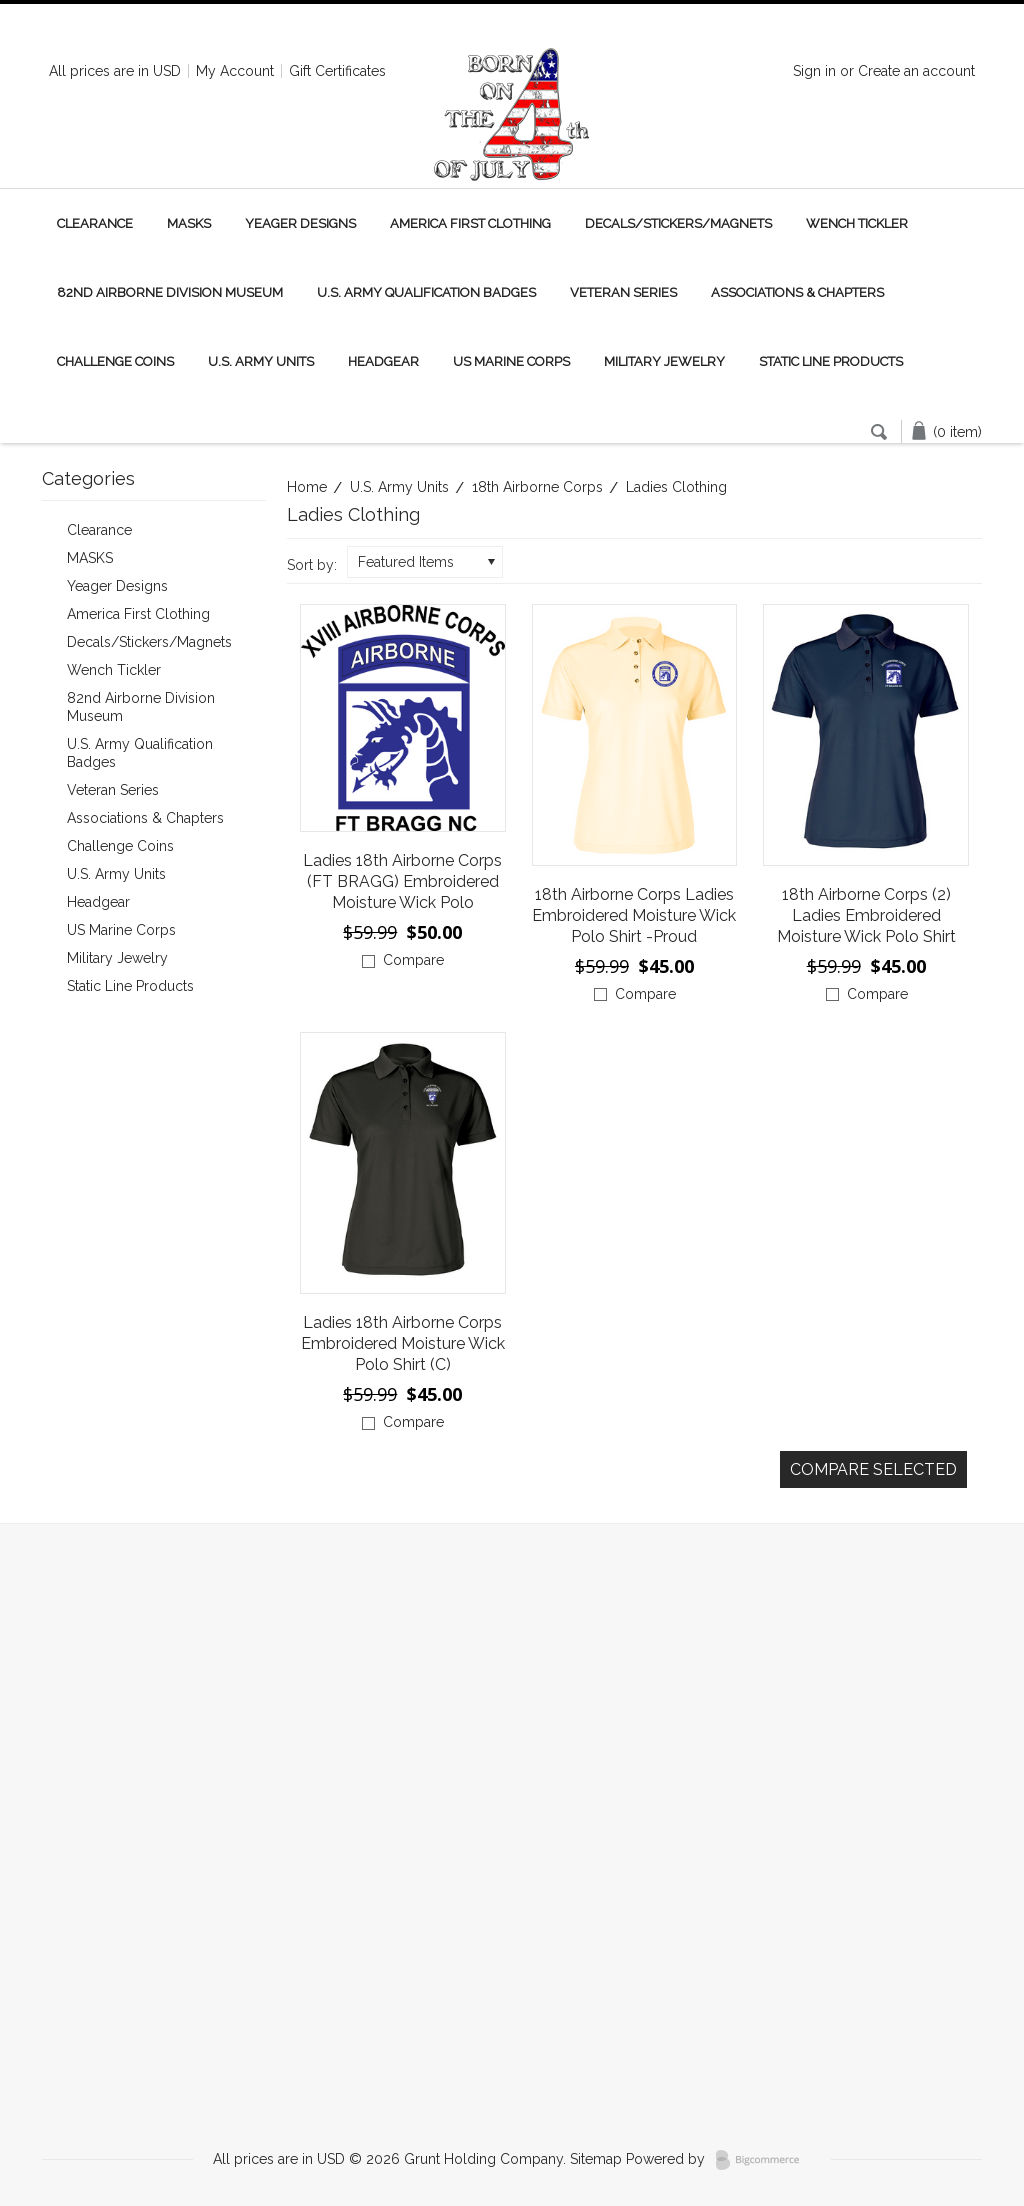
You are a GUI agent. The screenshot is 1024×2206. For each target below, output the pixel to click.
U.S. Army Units (261, 361)
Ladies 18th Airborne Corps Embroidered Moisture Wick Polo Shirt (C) (403, 1343)
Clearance (95, 223)
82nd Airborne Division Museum (170, 292)
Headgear (383, 361)
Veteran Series (623, 292)
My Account (235, 71)
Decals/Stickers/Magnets (678, 223)
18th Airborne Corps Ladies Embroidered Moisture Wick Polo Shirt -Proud (634, 915)
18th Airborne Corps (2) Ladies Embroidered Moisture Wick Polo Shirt (866, 915)
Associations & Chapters (797, 292)
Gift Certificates (337, 71)
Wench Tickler (857, 223)
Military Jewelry (664, 361)
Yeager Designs (300, 223)
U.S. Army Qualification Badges (426, 292)
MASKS (189, 223)
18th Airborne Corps (537, 487)
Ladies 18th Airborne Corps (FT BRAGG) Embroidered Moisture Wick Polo (402, 881)
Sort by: (312, 565)
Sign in (814, 71)
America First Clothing (470, 223)
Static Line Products (831, 361)
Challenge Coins (115, 361)
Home (307, 487)
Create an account (916, 71)
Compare (413, 960)
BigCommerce (763, 2160)
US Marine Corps (511, 361)
